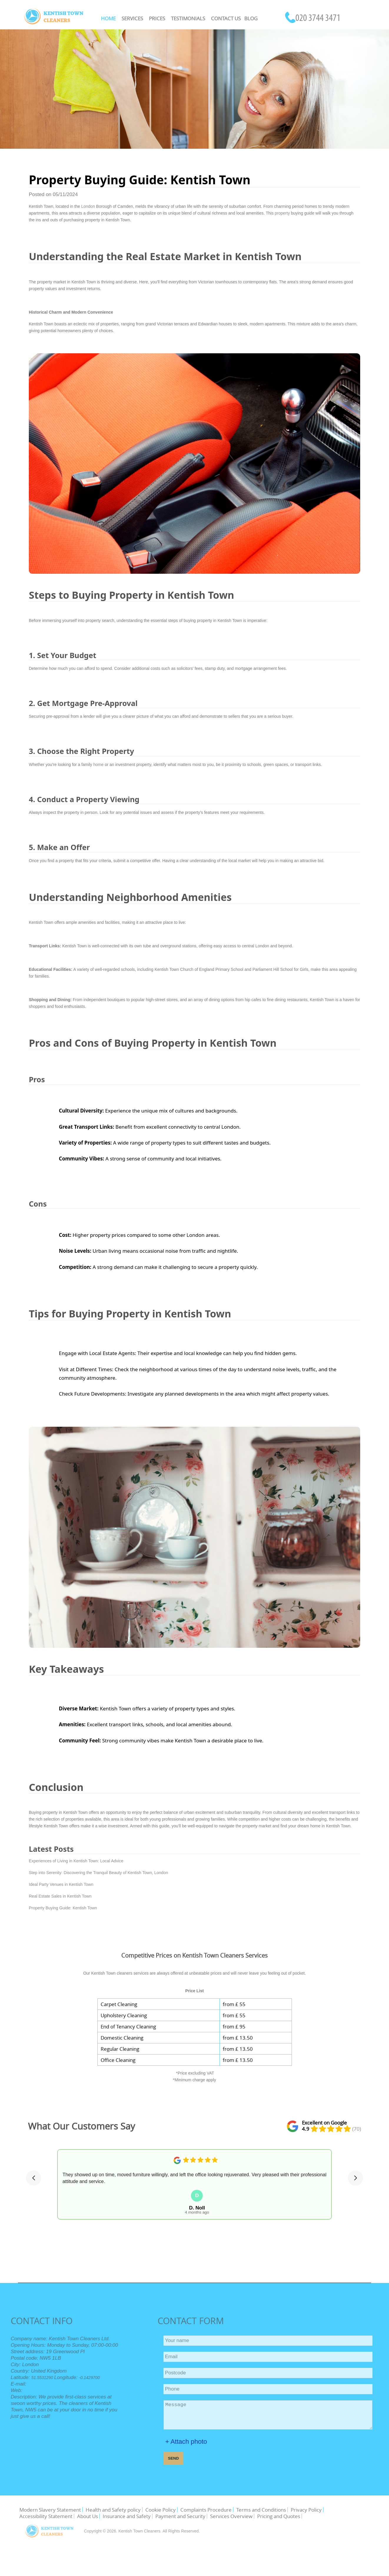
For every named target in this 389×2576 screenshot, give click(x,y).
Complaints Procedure (206, 2509)
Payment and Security (180, 2516)
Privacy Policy (306, 2509)
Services (132, 18)
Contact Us (226, 18)
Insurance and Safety (127, 2516)
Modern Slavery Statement (50, 2509)
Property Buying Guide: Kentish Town (63, 1908)
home (98, 764)
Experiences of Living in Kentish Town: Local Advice (76, 1861)
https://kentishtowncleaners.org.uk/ (34, 2390)
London (88, 206)
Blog (250, 18)
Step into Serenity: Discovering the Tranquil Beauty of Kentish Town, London (98, 1872)
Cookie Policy (160, 2509)
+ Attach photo (207, 2441)
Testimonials (188, 18)
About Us (87, 2516)
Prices (157, 18)
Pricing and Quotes (278, 2516)
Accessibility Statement (45, 2516)
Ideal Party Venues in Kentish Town (61, 1884)
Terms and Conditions (261, 2509)
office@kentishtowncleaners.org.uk (45, 2384)
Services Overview (231, 2516)
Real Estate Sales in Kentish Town (60, 1896)
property (282, 213)
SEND (194, 2458)
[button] (33, 2178)
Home (108, 18)
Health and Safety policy (113, 2509)
